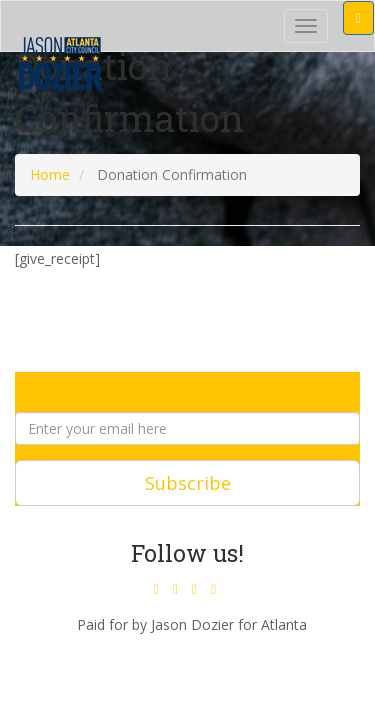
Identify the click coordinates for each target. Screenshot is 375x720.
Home (50, 174)
